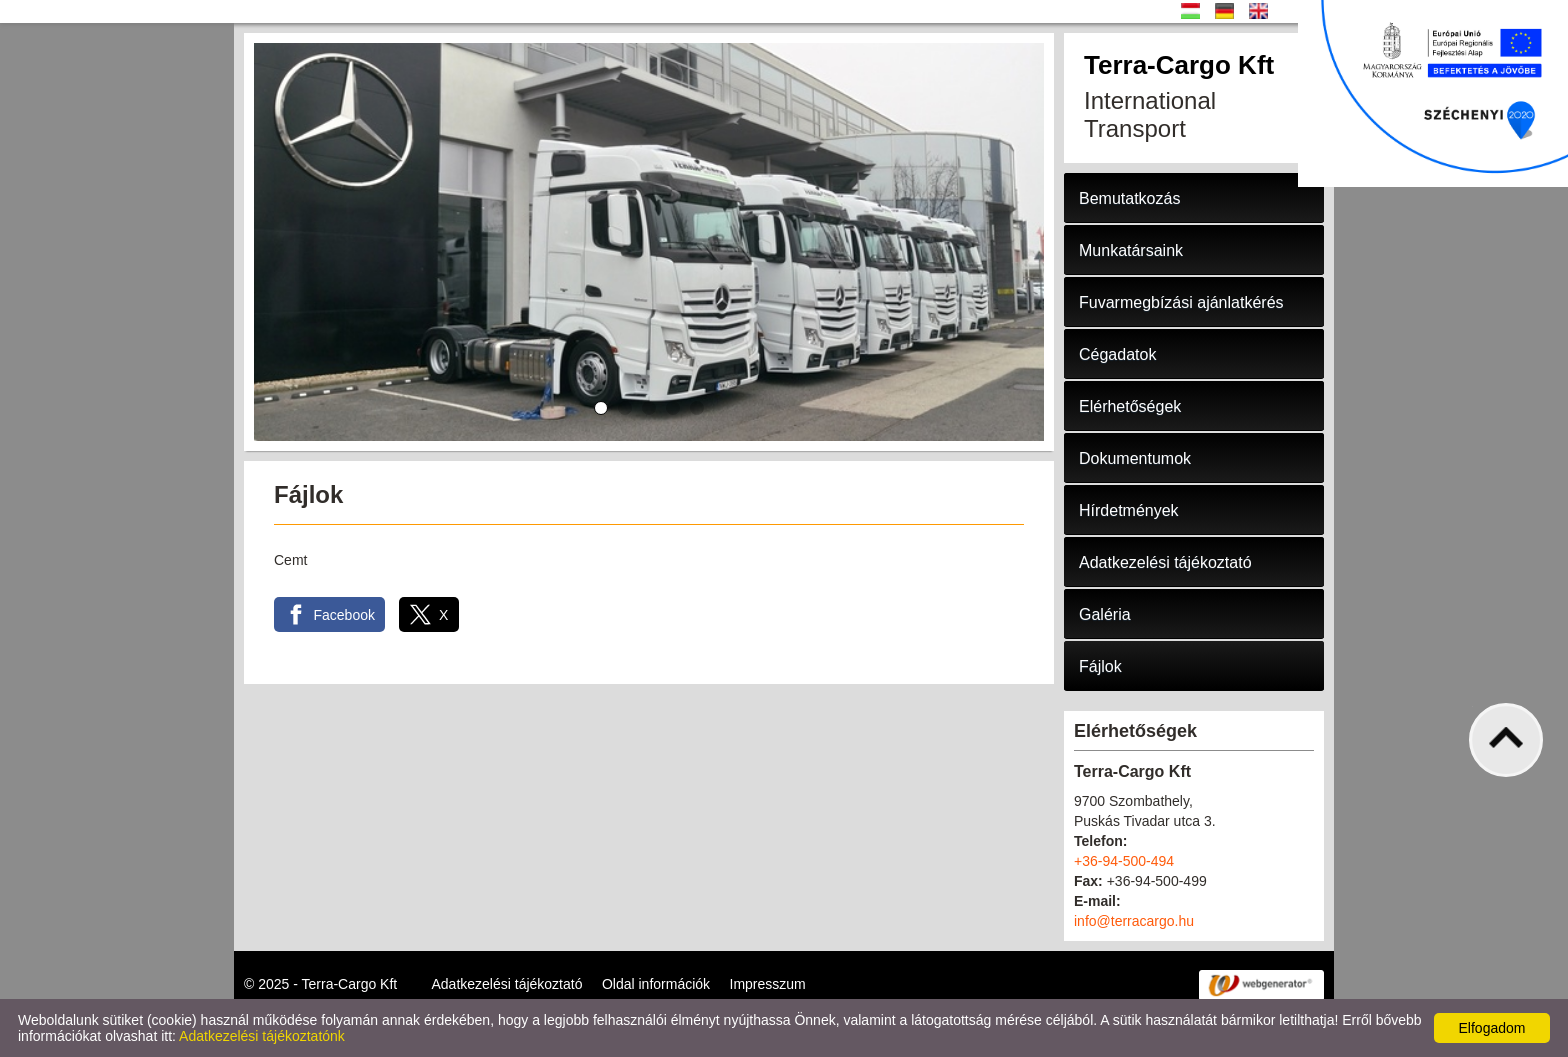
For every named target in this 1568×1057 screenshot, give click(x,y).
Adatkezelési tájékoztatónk (262, 1036)
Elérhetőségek (1130, 406)
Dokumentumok (1135, 458)
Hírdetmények (1129, 510)
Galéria (1105, 614)
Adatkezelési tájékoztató (1165, 562)
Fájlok (1100, 666)
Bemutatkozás (1129, 198)
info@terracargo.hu (1134, 921)
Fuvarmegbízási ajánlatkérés (1181, 302)
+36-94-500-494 (1124, 861)
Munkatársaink (1131, 250)
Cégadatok (1117, 354)
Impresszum (768, 984)
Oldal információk (656, 984)
